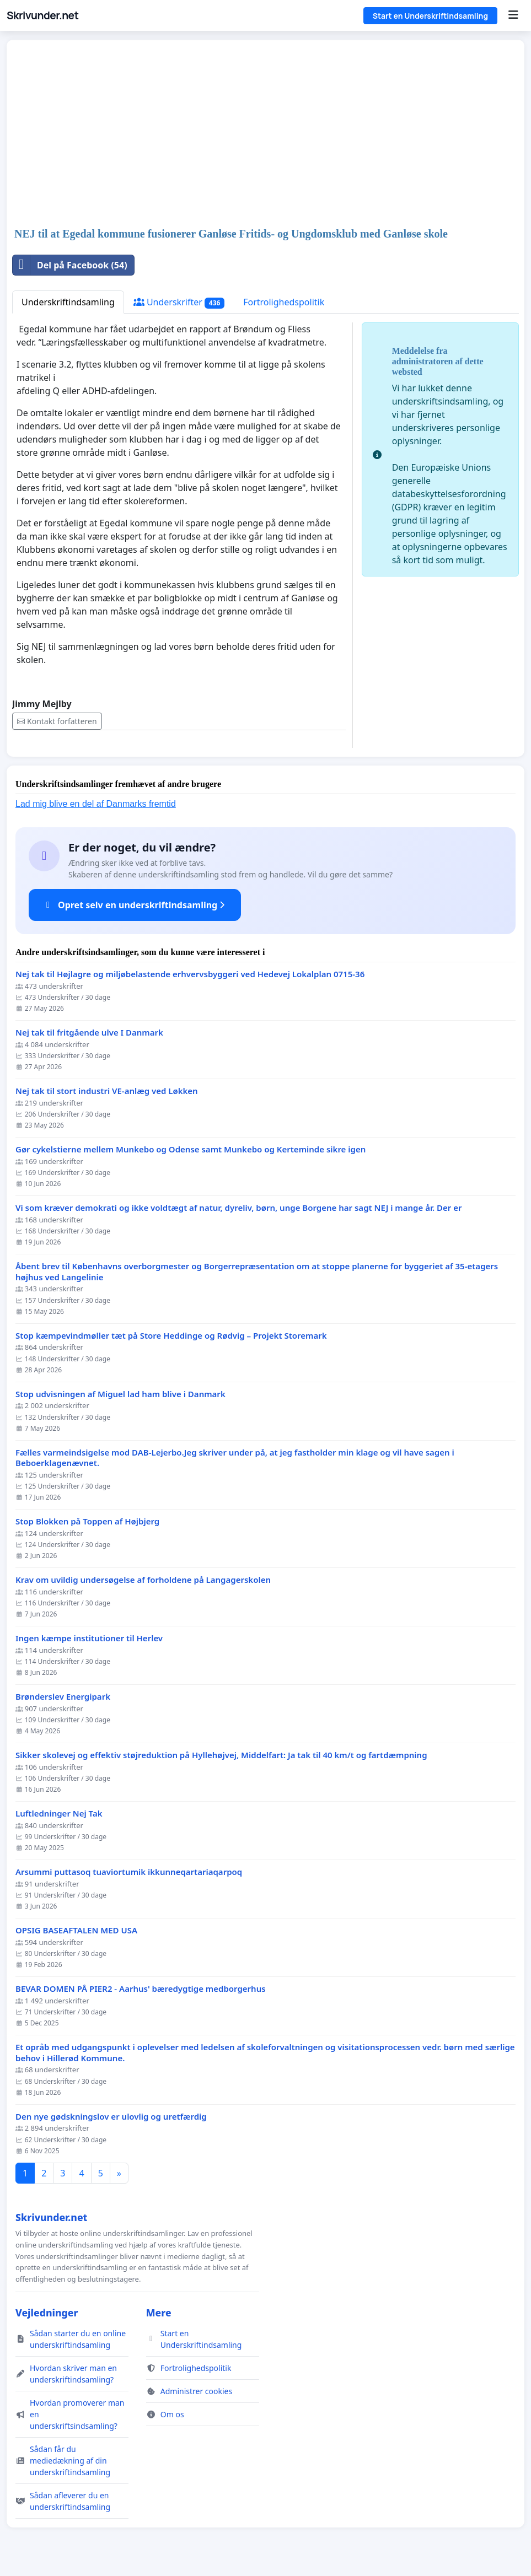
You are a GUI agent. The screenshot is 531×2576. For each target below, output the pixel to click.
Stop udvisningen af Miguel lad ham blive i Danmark (120, 1394)
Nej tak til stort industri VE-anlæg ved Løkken (106, 1091)
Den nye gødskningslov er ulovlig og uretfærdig (111, 2116)
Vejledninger (46, 2312)
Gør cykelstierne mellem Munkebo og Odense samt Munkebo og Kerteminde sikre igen (190, 1149)
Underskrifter (178, 302)
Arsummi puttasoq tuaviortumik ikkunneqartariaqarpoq (128, 1872)
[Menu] (513, 15)
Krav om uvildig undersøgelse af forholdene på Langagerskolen (143, 1580)
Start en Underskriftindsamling (430, 15)
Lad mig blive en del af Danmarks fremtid (95, 804)
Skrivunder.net (42, 15)
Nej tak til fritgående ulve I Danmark (89, 1032)
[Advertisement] (265, 134)
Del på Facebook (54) (70, 265)
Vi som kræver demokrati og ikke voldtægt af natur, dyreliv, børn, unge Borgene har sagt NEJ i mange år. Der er (238, 1208)
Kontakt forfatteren (57, 721)
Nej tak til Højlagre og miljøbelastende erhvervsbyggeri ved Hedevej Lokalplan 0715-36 (189, 974)
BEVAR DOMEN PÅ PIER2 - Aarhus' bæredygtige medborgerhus (140, 1989)
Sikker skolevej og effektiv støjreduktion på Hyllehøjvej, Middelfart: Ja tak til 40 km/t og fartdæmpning (221, 1755)
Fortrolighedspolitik (283, 302)
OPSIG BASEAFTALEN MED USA (76, 1930)
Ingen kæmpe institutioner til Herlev (89, 1638)
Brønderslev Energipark (62, 1696)
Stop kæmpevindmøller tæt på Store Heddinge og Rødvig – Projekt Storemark (171, 1335)
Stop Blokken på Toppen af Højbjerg (87, 1521)
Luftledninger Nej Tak (59, 1813)
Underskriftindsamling (68, 302)
